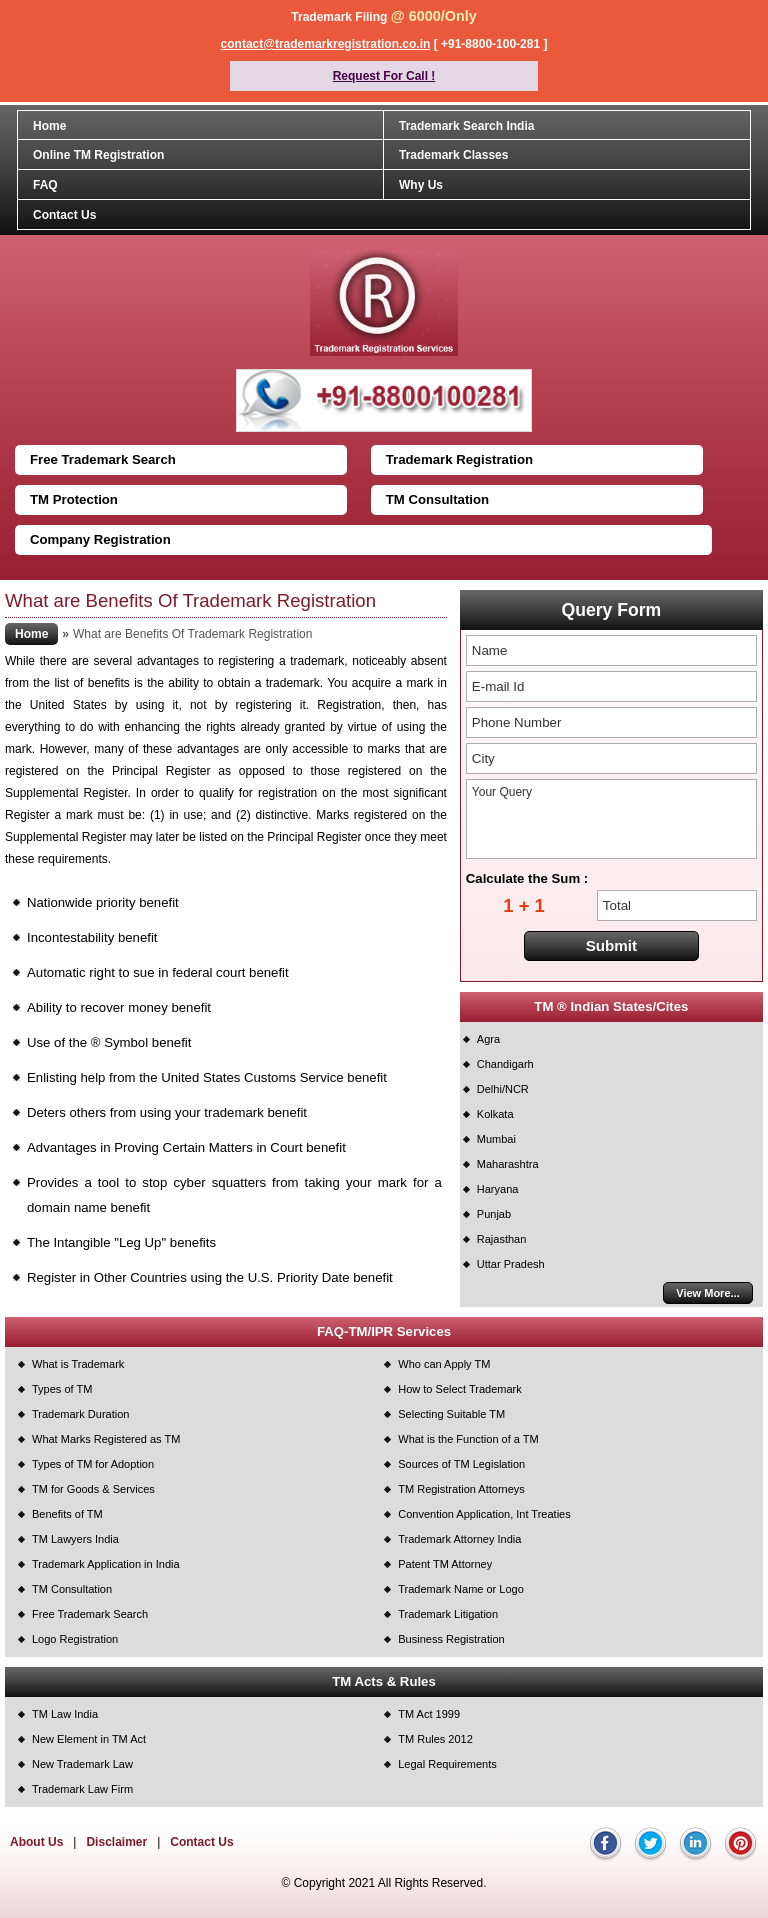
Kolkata (495, 1114)
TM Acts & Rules (384, 1681)
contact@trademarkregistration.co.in (326, 44)
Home (49, 126)
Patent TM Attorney (445, 1564)
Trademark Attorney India (459, 1539)
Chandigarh (505, 1064)
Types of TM (62, 1389)
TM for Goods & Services (93, 1489)
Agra (488, 1039)
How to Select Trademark (460, 1389)
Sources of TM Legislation (461, 1464)
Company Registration (100, 539)
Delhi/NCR (503, 1089)
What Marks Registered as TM (106, 1439)
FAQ (45, 185)
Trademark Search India (466, 126)
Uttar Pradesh (511, 1264)
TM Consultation (437, 499)
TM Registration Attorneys (461, 1489)
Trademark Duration (80, 1414)
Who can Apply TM (444, 1364)
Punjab (494, 1214)
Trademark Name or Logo (461, 1589)
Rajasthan (502, 1239)
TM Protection (74, 499)
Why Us (421, 185)
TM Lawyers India (75, 1539)
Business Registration (451, 1639)
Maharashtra (508, 1164)
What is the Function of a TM (468, 1439)
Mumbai (496, 1139)
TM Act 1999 (429, 1714)
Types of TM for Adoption (93, 1464)
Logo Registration (75, 1639)
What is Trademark (78, 1364)
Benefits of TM (67, 1514)
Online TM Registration (98, 155)
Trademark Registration (459, 459)
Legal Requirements (447, 1764)
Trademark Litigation (448, 1614)
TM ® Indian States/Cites (611, 1006)
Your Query (611, 819)
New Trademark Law (82, 1764)
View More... (707, 1293)
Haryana (498, 1189)
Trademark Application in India (106, 1564)
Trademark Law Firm (82, 1789)
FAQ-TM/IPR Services (384, 1331)
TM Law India (65, 1714)
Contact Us (64, 215)
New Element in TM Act (89, 1739)
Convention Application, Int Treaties (484, 1514)
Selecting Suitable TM (451, 1414)
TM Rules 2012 (435, 1739)
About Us (36, 1842)
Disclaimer (116, 1842)
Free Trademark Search (103, 459)
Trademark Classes (453, 155)
